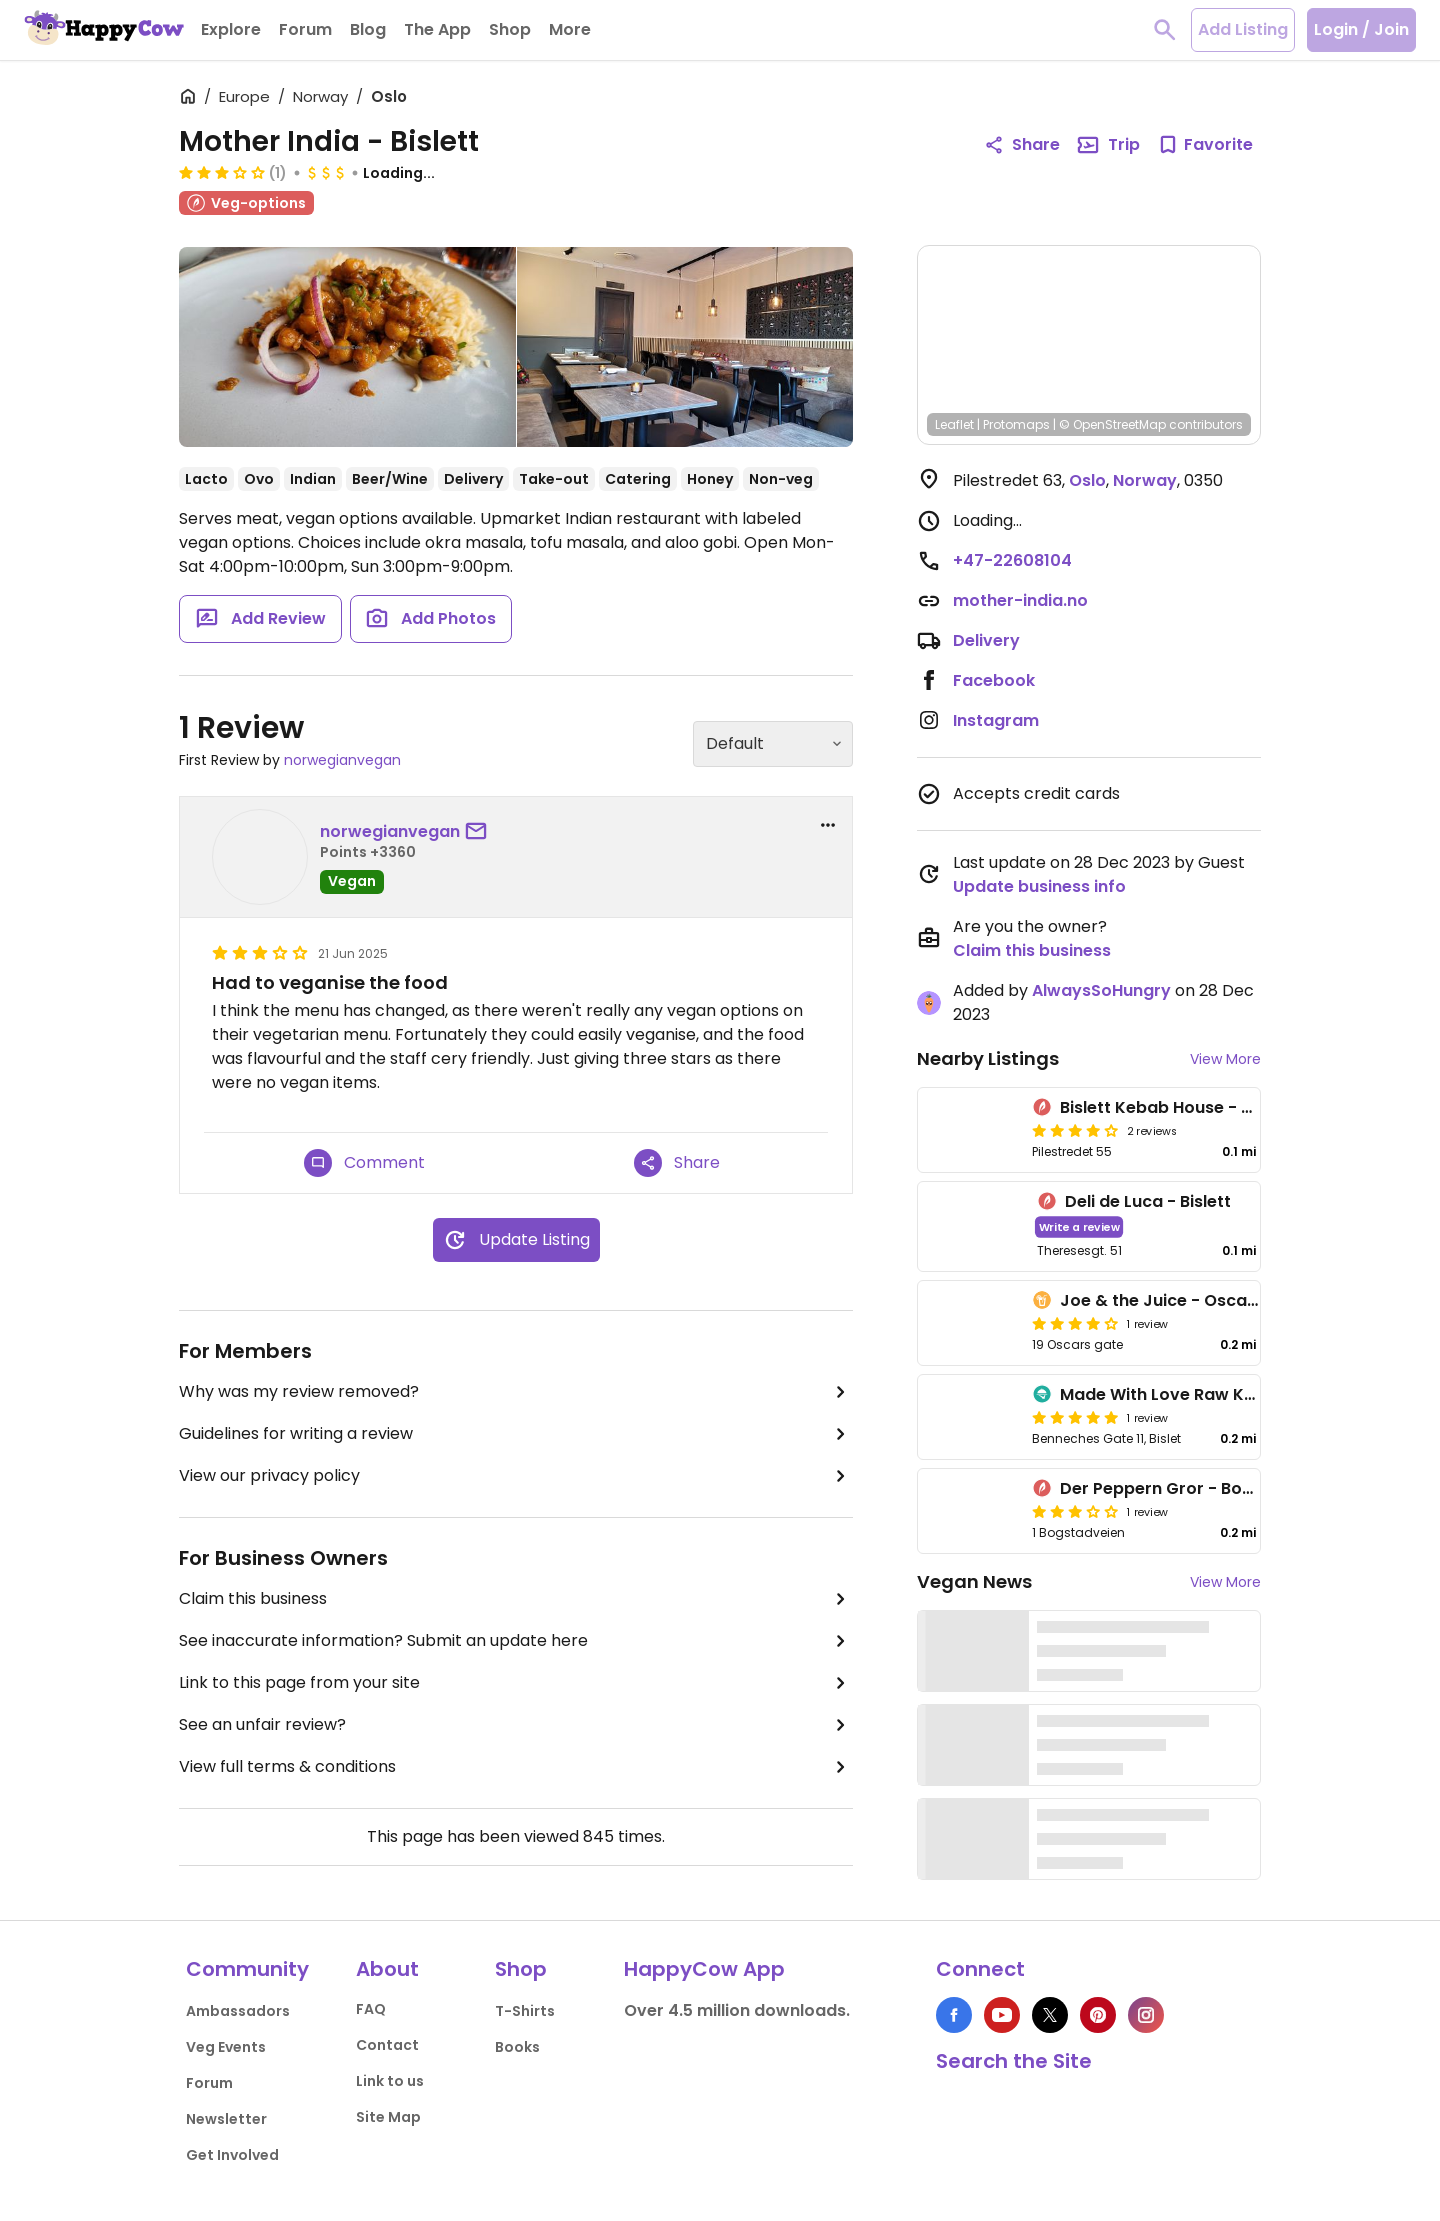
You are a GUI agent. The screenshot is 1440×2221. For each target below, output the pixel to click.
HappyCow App (704, 1969)
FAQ (371, 2009)
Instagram (996, 720)
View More (1225, 1059)
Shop (521, 1969)
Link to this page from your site (516, 1683)
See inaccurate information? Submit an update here (516, 1641)
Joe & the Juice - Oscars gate (1183, 1300)
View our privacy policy (516, 1476)
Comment (364, 1163)
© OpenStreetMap (1112, 424)
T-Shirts (525, 2011)
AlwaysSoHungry (1101, 990)
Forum (209, 2083)
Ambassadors (238, 2011)
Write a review (1079, 1226)
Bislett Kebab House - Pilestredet (1195, 1107)
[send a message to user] (480, 832)
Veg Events (226, 2047)
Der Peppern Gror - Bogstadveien (1197, 1488)
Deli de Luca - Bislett (1148, 1201)
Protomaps (1016, 424)
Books (517, 2047)
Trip (1108, 145)
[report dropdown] (828, 825)
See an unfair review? (516, 1725)
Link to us (390, 2081)
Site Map (388, 2117)
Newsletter (226, 2119)
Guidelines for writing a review (516, 1434)
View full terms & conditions (516, 1767)
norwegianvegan (342, 760)
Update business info (1039, 886)
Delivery (986, 640)
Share (677, 1163)
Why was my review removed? (516, 1392)
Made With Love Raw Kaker (1170, 1394)
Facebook (994, 680)
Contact (387, 2045)
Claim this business (516, 1599)
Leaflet (954, 424)
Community (247, 1969)
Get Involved (232, 2155)
